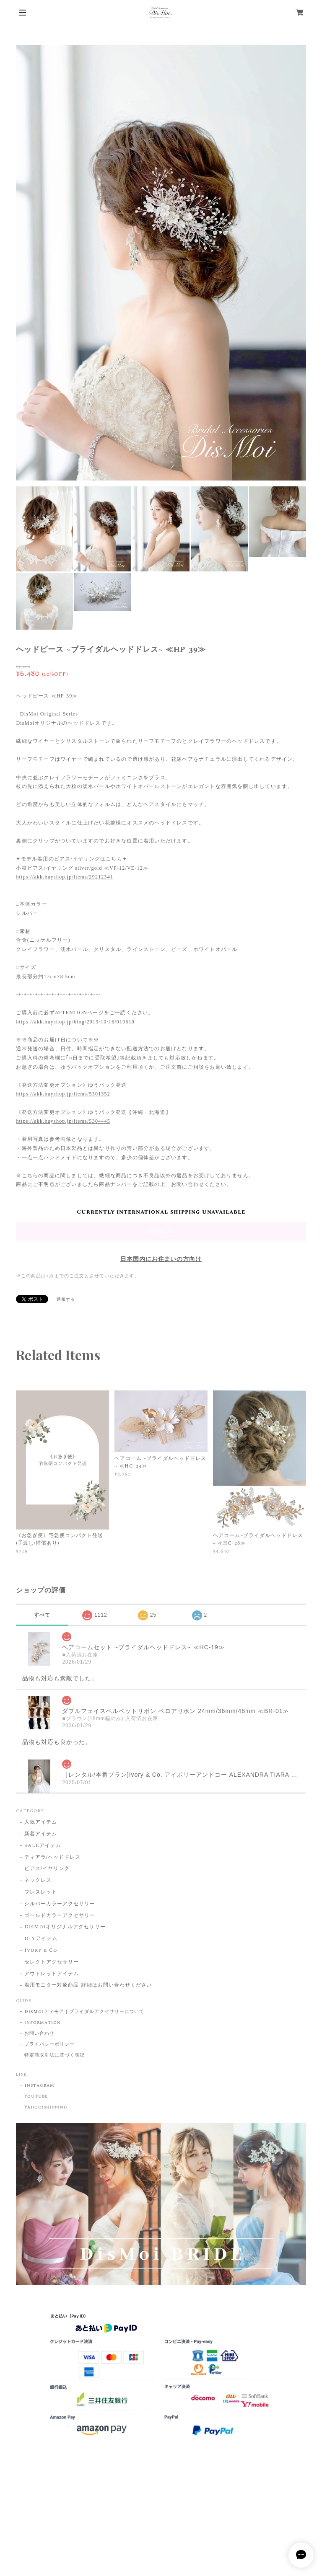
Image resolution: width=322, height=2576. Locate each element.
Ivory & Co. (41, 1950)
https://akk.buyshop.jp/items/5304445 (63, 1121)
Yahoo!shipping (45, 2107)
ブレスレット (40, 1892)
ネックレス (38, 1880)
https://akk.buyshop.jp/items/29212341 (64, 877)
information (42, 2022)
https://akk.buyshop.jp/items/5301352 (63, 1094)
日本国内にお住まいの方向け (161, 1259)
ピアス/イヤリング (47, 1869)
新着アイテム (40, 1834)
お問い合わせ (39, 2033)
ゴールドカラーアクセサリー (59, 1916)
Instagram (39, 2085)
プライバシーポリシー (49, 2044)
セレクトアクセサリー (51, 1962)
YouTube (36, 2096)
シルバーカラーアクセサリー (59, 1904)
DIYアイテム (40, 1939)
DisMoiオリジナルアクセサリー (64, 1927)
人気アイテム (40, 1822)
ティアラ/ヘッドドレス (52, 1857)
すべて (42, 1615)
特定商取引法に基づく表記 (54, 2055)
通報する (66, 1299)
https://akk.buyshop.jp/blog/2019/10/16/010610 (75, 1022)
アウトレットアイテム (51, 1974)
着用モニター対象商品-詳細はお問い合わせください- (89, 1985)
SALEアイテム (42, 1846)
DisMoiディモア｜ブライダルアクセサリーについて (84, 2011)
